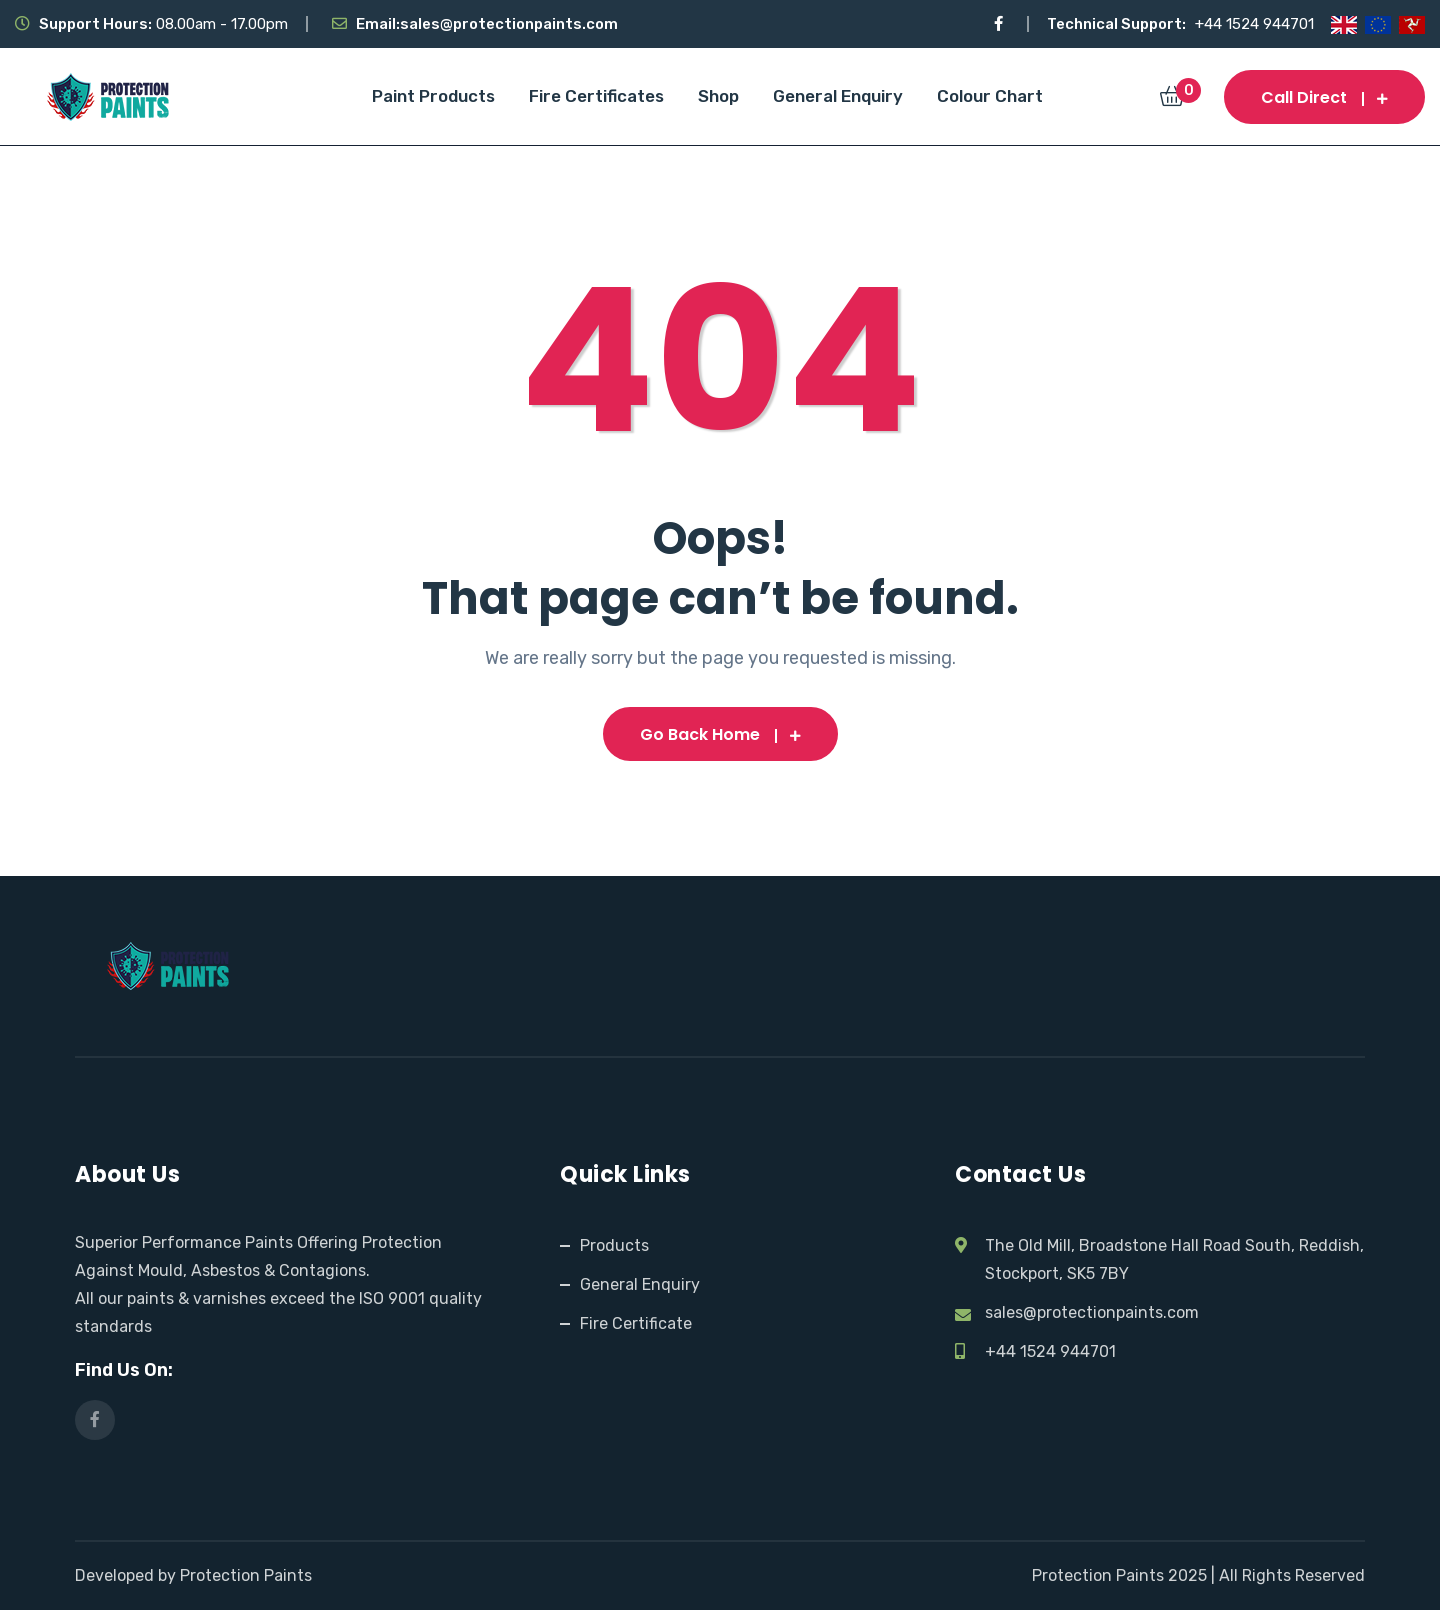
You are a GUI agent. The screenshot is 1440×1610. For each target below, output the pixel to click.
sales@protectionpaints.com (509, 24)
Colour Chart (990, 96)
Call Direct (1324, 97)
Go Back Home (720, 734)
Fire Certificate (636, 1323)
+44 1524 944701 (1254, 24)
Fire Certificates (596, 96)
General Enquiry (838, 96)
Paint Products (433, 96)
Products (614, 1245)
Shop (718, 96)
